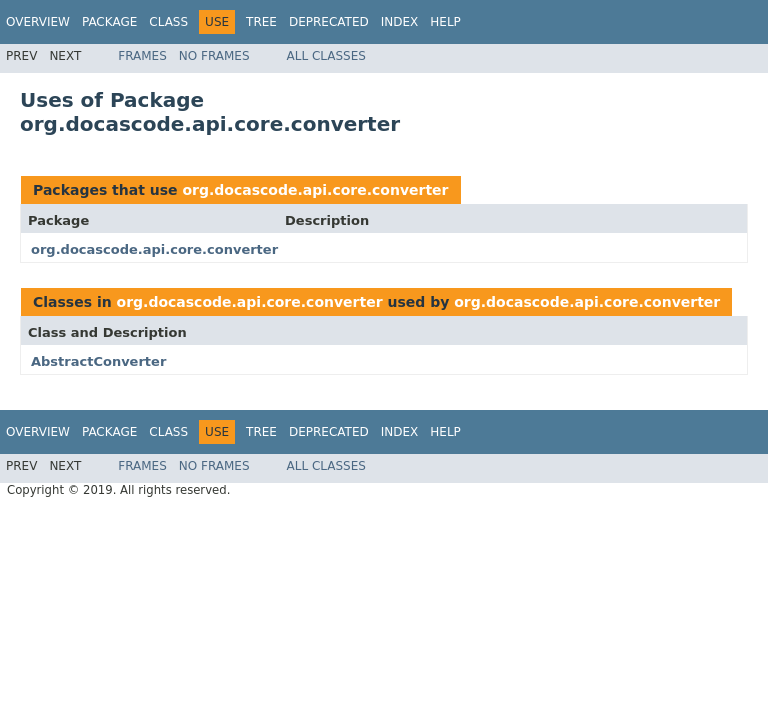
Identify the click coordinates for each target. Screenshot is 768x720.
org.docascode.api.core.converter (315, 190)
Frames (142, 56)
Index (400, 22)
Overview (38, 22)
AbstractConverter (98, 361)
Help (445, 22)
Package (109, 22)
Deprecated (329, 22)
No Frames (214, 56)
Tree (261, 22)
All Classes (326, 56)
